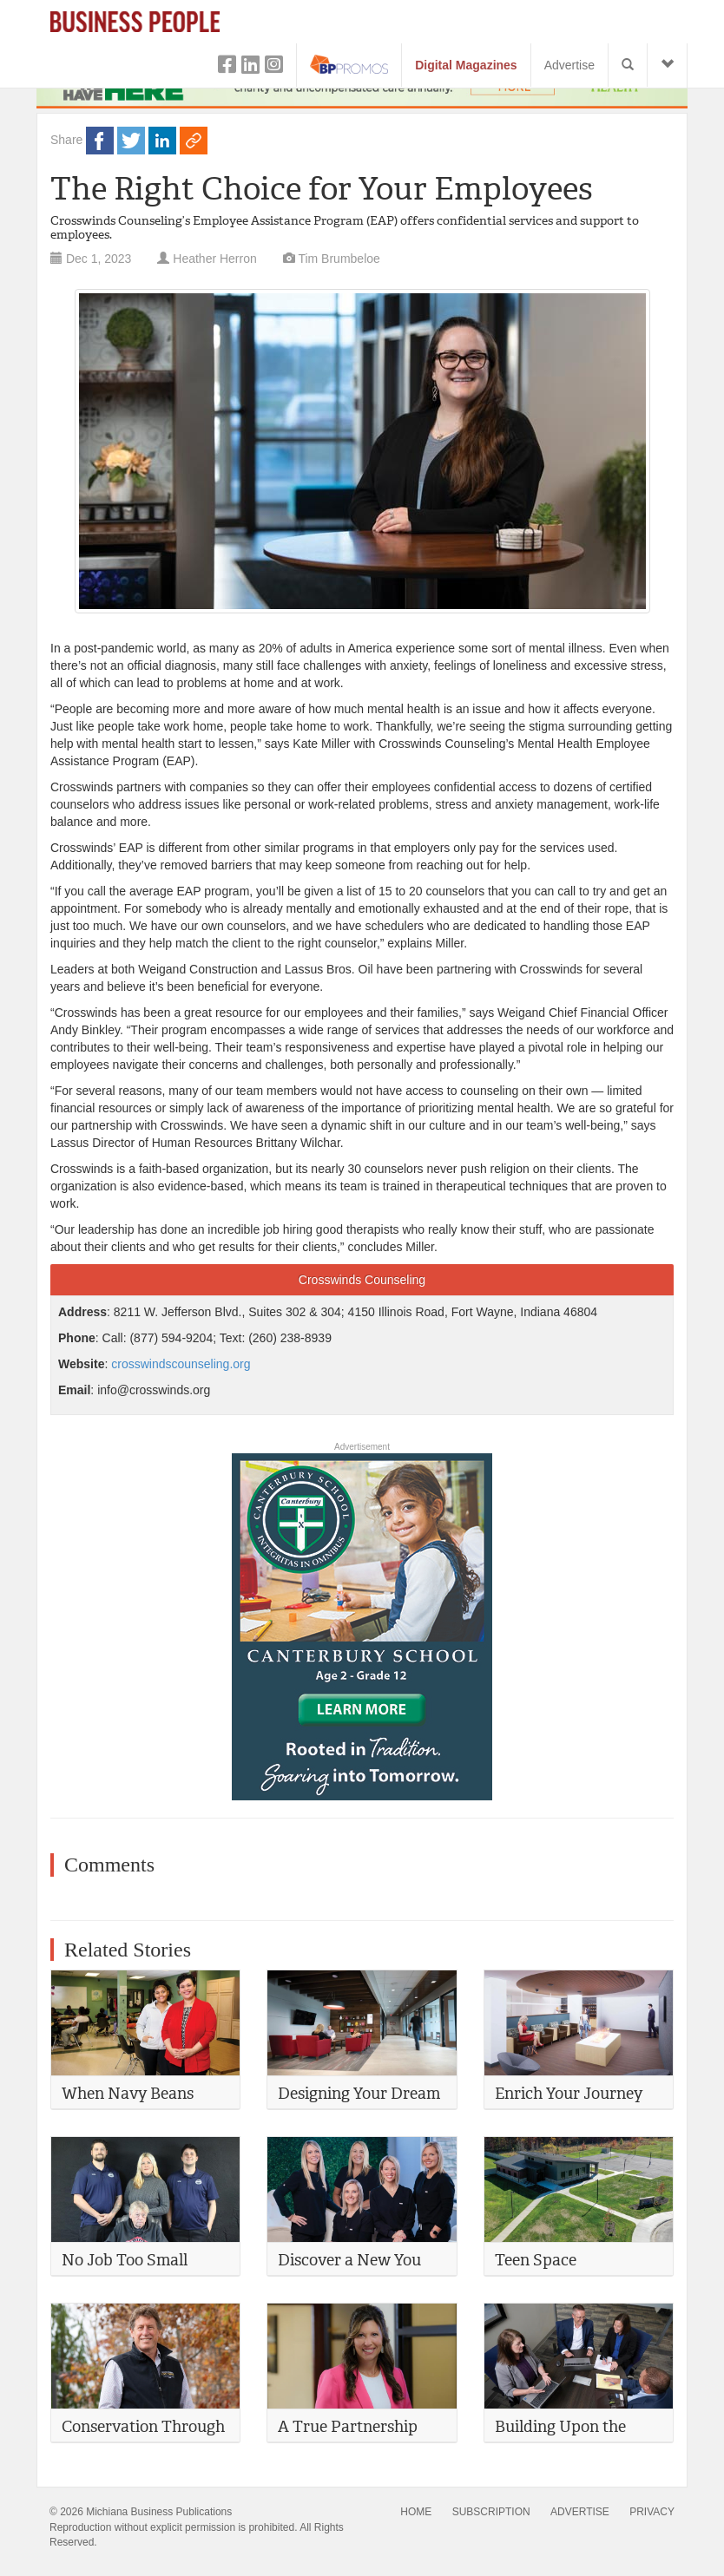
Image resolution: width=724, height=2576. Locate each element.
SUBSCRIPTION (491, 2512)
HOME (415, 2512)
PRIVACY (652, 2512)
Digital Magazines (466, 65)
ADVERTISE (579, 2512)
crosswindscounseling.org (180, 1364)
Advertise (569, 65)
